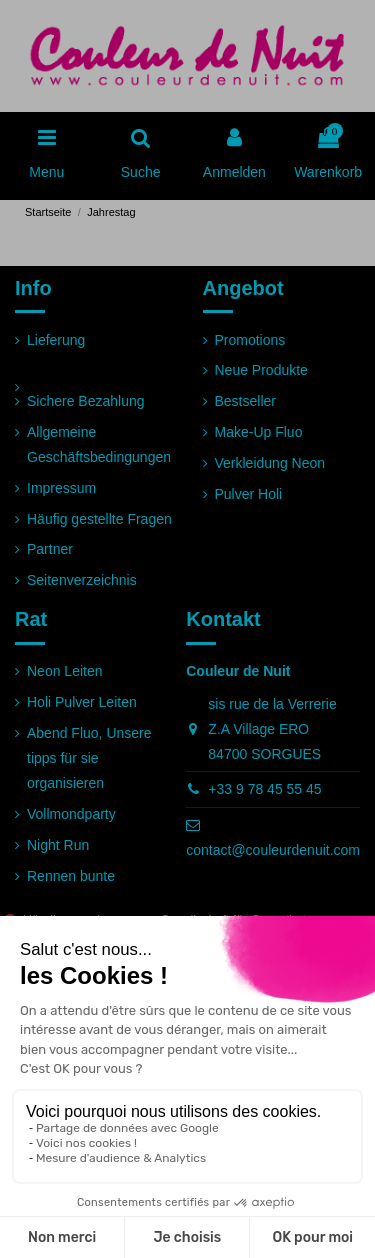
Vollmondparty (71, 814)
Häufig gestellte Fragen (99, 519)
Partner (50, 549)
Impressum (61, 488)
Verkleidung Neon (270, 463)
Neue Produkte (261, 370)
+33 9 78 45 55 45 (264, 789)
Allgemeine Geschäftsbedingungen (99, 444)
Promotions (250, 340)
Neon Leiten (65, 671)
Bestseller (245, 401)
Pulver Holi (249, 494)
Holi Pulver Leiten (82, 702)
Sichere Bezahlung (86, 401)
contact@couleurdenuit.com (273, 850)
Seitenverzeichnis (82, 580)
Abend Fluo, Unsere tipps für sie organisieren (89, 758)
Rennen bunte (71, 876)
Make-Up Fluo (259, 432)
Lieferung (56, 340)
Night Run (58, 845)
